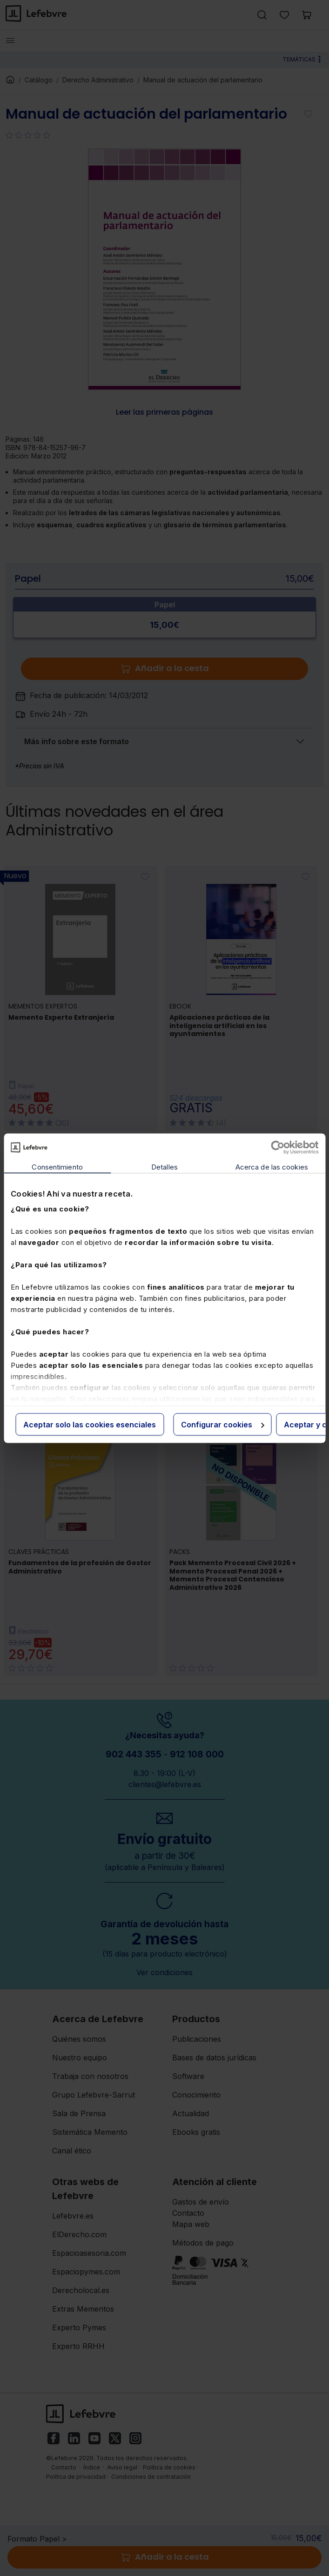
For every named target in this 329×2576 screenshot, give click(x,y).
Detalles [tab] (164, 1166)
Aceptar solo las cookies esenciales (89, 1424)
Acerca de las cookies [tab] (271, 1166)
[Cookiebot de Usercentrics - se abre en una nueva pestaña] (277, 1147)
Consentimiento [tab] (57, 1166)
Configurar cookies (222, 1424)
